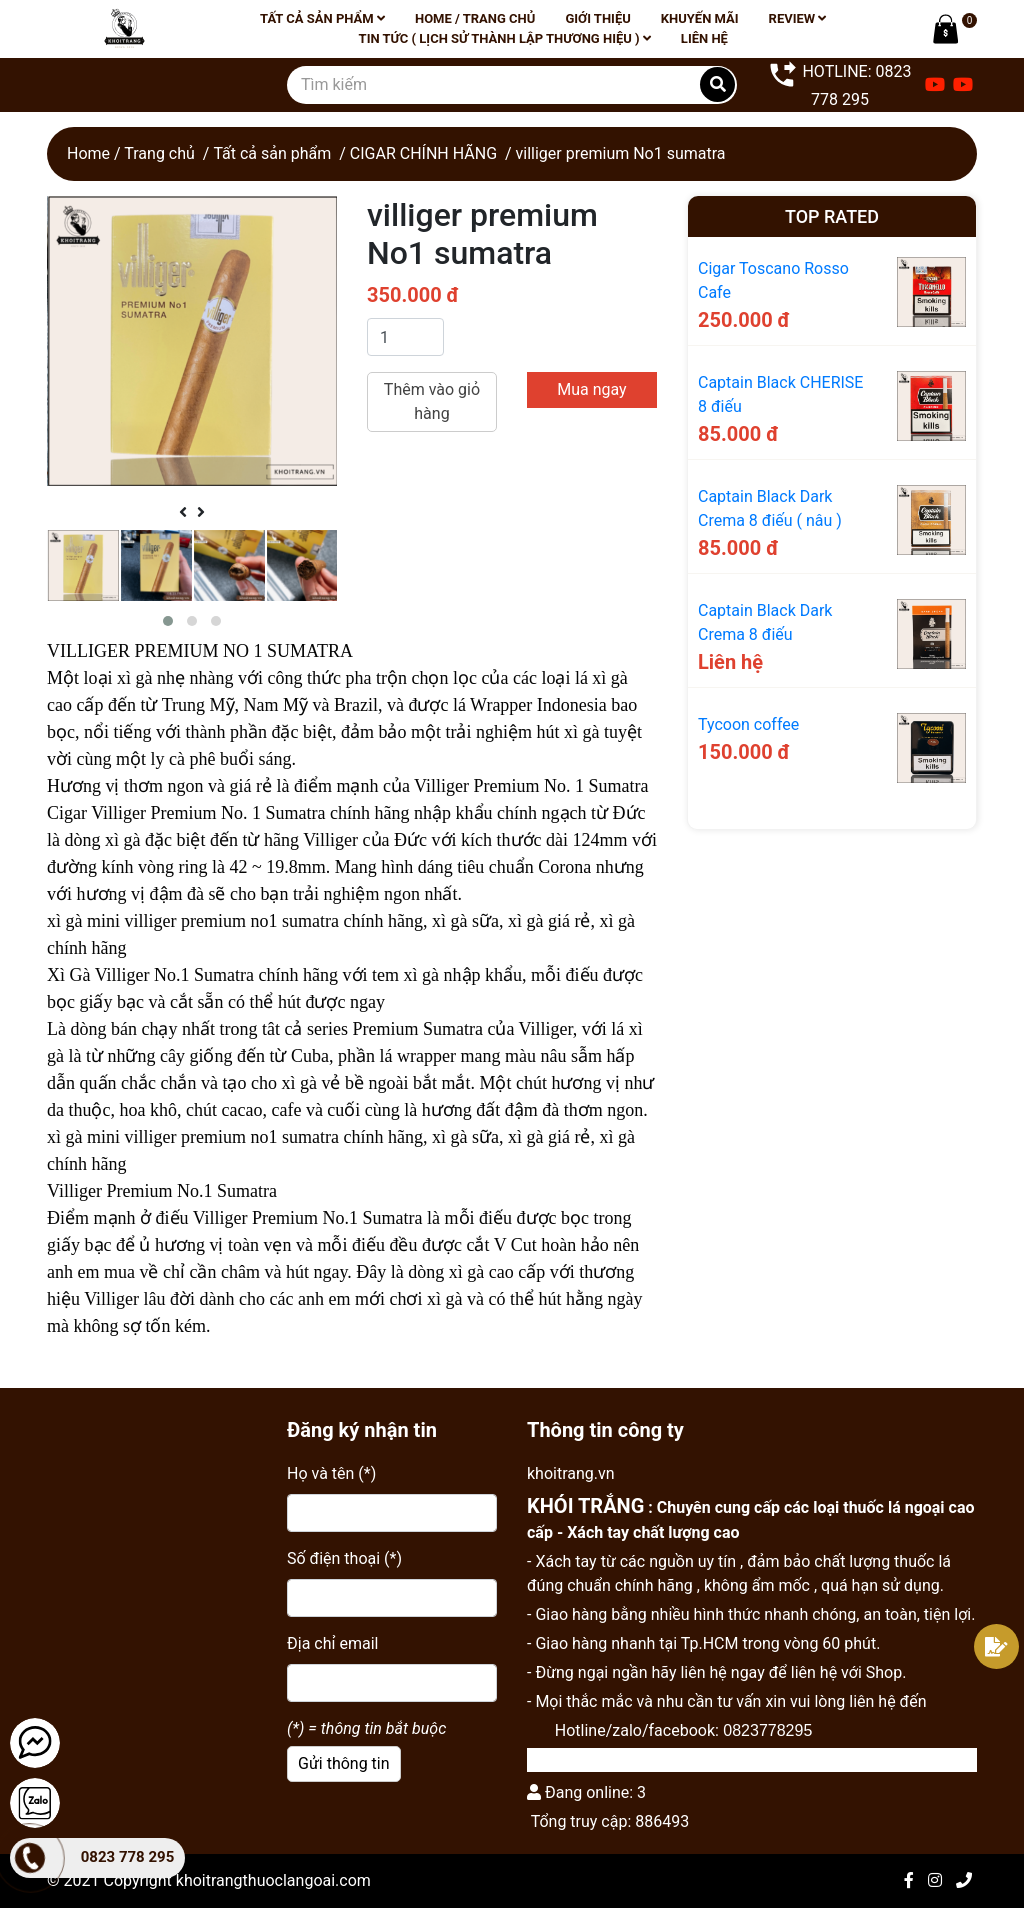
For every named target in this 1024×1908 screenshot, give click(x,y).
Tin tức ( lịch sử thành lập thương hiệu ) (505, 38)
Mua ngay (591, 389)
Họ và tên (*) (331, 1473)
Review (798, 18)
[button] (168, 621)
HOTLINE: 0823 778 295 (839, 83)
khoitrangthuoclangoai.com (273, 1880)
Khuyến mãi (700, 18)
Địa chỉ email (332, 1643)
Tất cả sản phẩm (322, 18)
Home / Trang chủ (475, 18)
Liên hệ (704, 38)
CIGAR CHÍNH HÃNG (423, 153)
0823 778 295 (128, 1857)
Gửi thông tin (344, 1763)
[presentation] (183, 513)
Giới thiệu (597, 18)
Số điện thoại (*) (344, 1558)
